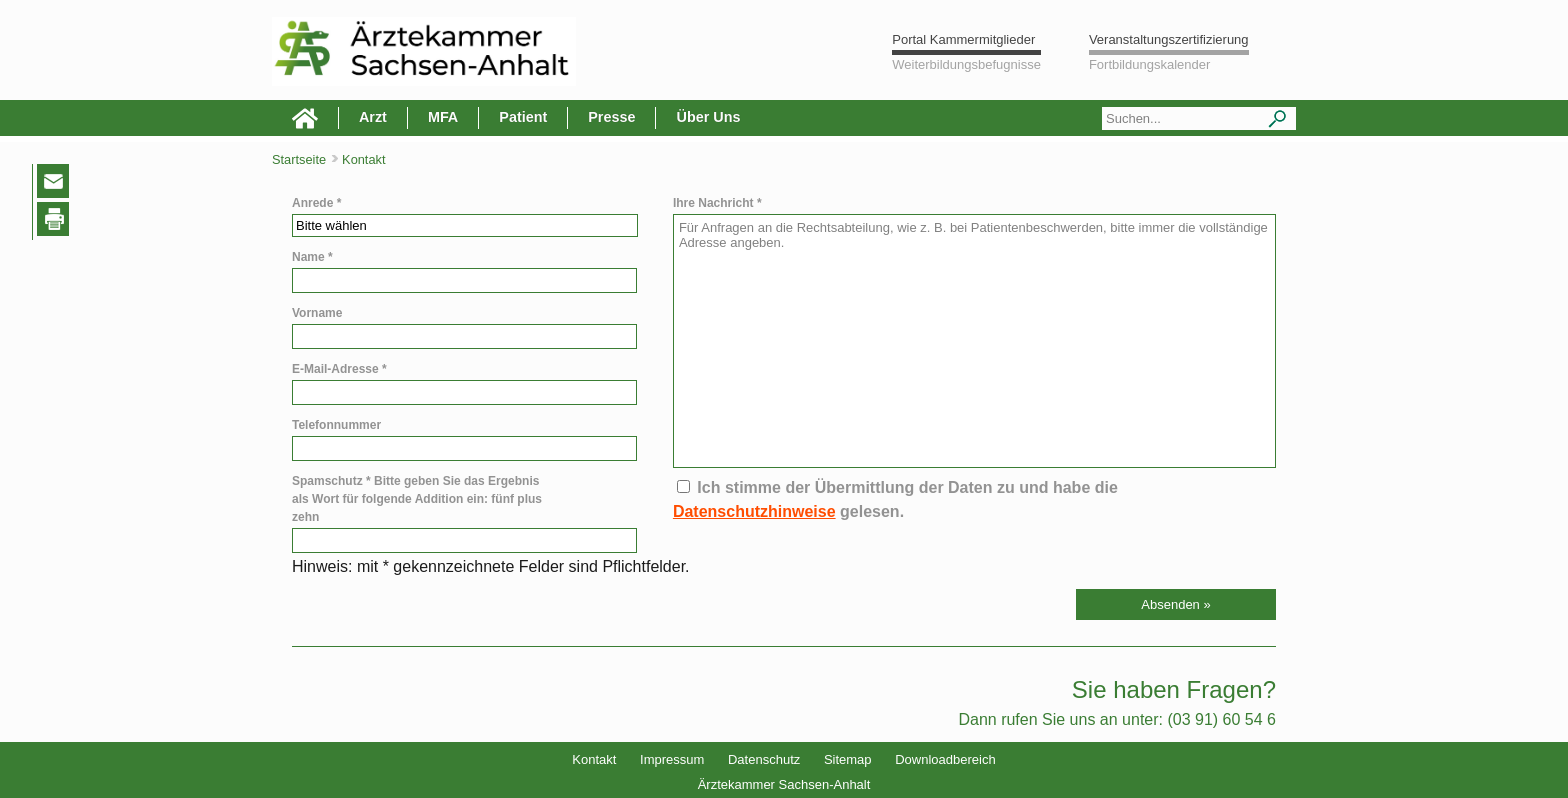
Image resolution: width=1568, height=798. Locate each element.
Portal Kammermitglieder (963, 39)
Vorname (317, 313)
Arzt (373, 117)
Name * (312, 257)
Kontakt (594, 759)
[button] (1176, 604)
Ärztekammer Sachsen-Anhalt (784, 784)
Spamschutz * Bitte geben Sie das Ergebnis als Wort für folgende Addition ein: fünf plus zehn (417, 499)
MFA (443, 117)
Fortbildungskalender (1149, 64)
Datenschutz (764, 759)
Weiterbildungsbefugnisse (966, 64)
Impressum (672, 759)
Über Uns (708, 117)
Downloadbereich (945, 759)
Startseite (299, 159)
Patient (523, 117)
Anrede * (316, 203)
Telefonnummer (336, 425)
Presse (611, 117)
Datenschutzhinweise (754, 511)
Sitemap (848, 759)
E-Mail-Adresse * (339, 369)
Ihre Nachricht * (717, 203)
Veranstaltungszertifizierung (1169, 39)
